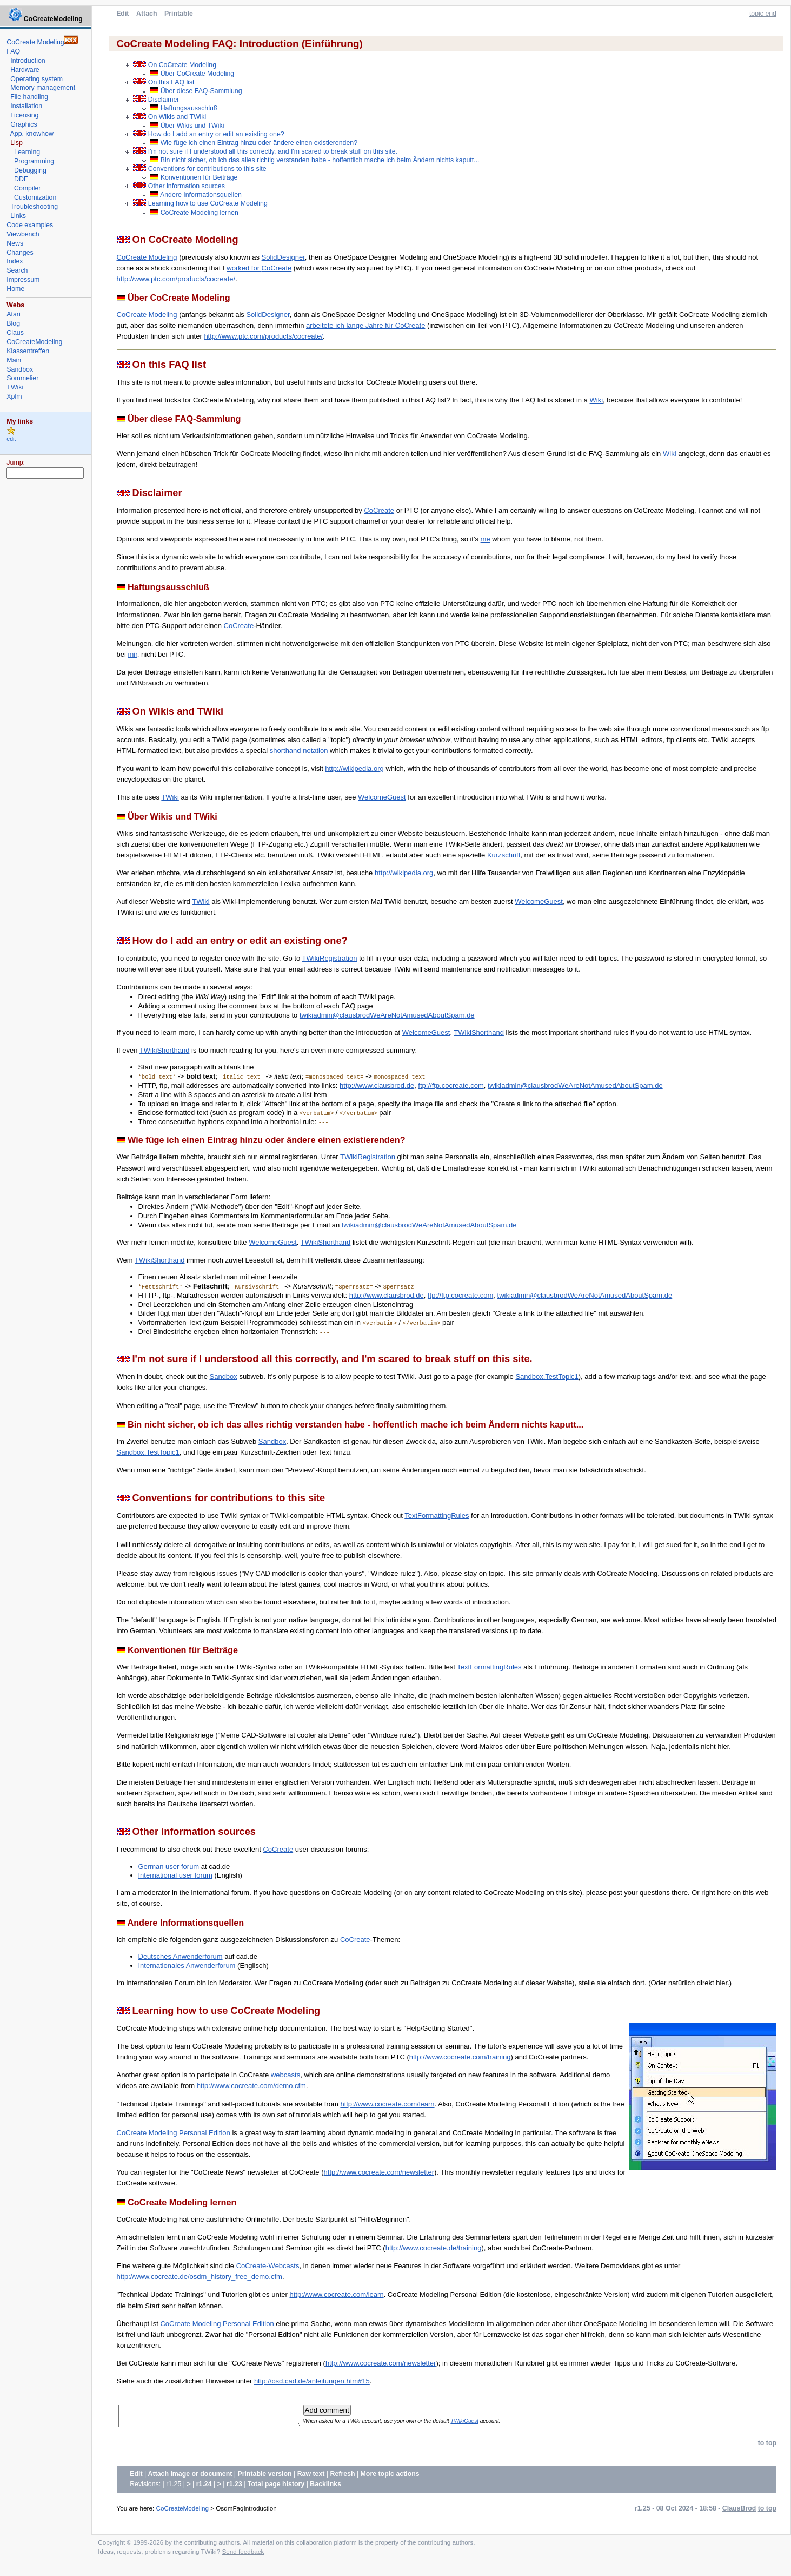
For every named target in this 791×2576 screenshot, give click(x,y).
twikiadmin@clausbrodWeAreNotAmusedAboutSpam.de (387, 1015)
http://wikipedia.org (354, 768)
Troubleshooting (34, 206)
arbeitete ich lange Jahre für (350, 325)
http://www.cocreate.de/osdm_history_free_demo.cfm (199, 2277)
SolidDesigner (283, 257)
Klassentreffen (27, 351)
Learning (27, 152)
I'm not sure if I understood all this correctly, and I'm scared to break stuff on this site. (265, 151)
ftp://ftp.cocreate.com (450, 1085)
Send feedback (243, 2554)
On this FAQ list (163, 82)
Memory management (42, 87)
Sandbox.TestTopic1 (546, 1376)
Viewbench (22, 234)
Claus (15, 332)
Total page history (276, 2487)
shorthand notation (299, 751)
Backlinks (325, 2487)
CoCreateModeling (182, 2511)
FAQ (13, 51)
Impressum (22, 279)
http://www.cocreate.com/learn (387, 2104)
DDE (21, 179)
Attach (146, 13)
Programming (34, 161)
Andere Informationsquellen (196, 195)
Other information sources (178, 186)
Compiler (27, 188)
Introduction (27, 60)
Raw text (311, 2477)
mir (132, 654)
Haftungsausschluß (183, 108)
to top (767, 2446)
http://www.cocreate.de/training (433, 2248)
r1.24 (204, 2487)
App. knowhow (32, 133)
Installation (26, 106)
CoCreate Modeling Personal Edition (173, 2133)
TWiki (170, 797)
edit (11, 439)
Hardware (24, 70)
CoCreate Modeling (147, 257)
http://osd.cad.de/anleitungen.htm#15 (312, 2381)
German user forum (169, 1866)
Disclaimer (156, 99)
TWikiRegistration (329, 958)
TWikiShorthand (478, 1032)
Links (18, 216)
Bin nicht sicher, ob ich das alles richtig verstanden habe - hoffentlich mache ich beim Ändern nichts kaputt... (314, 160)
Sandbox (223, 1376)
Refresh (342, 2477)
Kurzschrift (503, 855)
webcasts (285, 2075)
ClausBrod (739, 2511)
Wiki (596, 400)
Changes (19, 252)
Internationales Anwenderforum (187, 1965)
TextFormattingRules (436, 1515)
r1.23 (234, 2487)
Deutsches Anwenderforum (180, 1956)
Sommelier (22, 378)
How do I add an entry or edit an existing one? (208, 134)
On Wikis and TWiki (169, 117)
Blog (13, 323)
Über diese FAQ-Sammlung (196, 91)
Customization (35, 197)
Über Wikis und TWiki (187, 125)
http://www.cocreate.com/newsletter (379, 2172)
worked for (244, 268)
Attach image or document (190, 2477)
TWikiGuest (482, 2423)
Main (13, 360)
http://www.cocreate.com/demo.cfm (251, 2086)
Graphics (23, 124)
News (14, 243)
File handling (29, 97)
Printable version (264, 2477)
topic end (762, 13)
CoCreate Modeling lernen (194, 212)
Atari (13, 314)
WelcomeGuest (382, 797)
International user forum (175, 1875)
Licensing (24, 115)
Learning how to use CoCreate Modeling (200, 203)
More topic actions (390, 2477)
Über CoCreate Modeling (192, 73)
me (485, 539)
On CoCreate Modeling (174, 65)
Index (14, 261)
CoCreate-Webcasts (268, 2266)
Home (15, 289)
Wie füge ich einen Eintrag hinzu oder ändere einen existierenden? (253, 143)
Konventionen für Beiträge (193, 177)
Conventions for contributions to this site (199, 168)
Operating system (36, 79)
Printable (178, 13)
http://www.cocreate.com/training (460, 2057)
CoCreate (277, 268)
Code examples (29, 225)
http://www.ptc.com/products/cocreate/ (176, 279)
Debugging (30, 170)
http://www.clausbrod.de (377, 1085)
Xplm (14, 396)
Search (17, 270)
